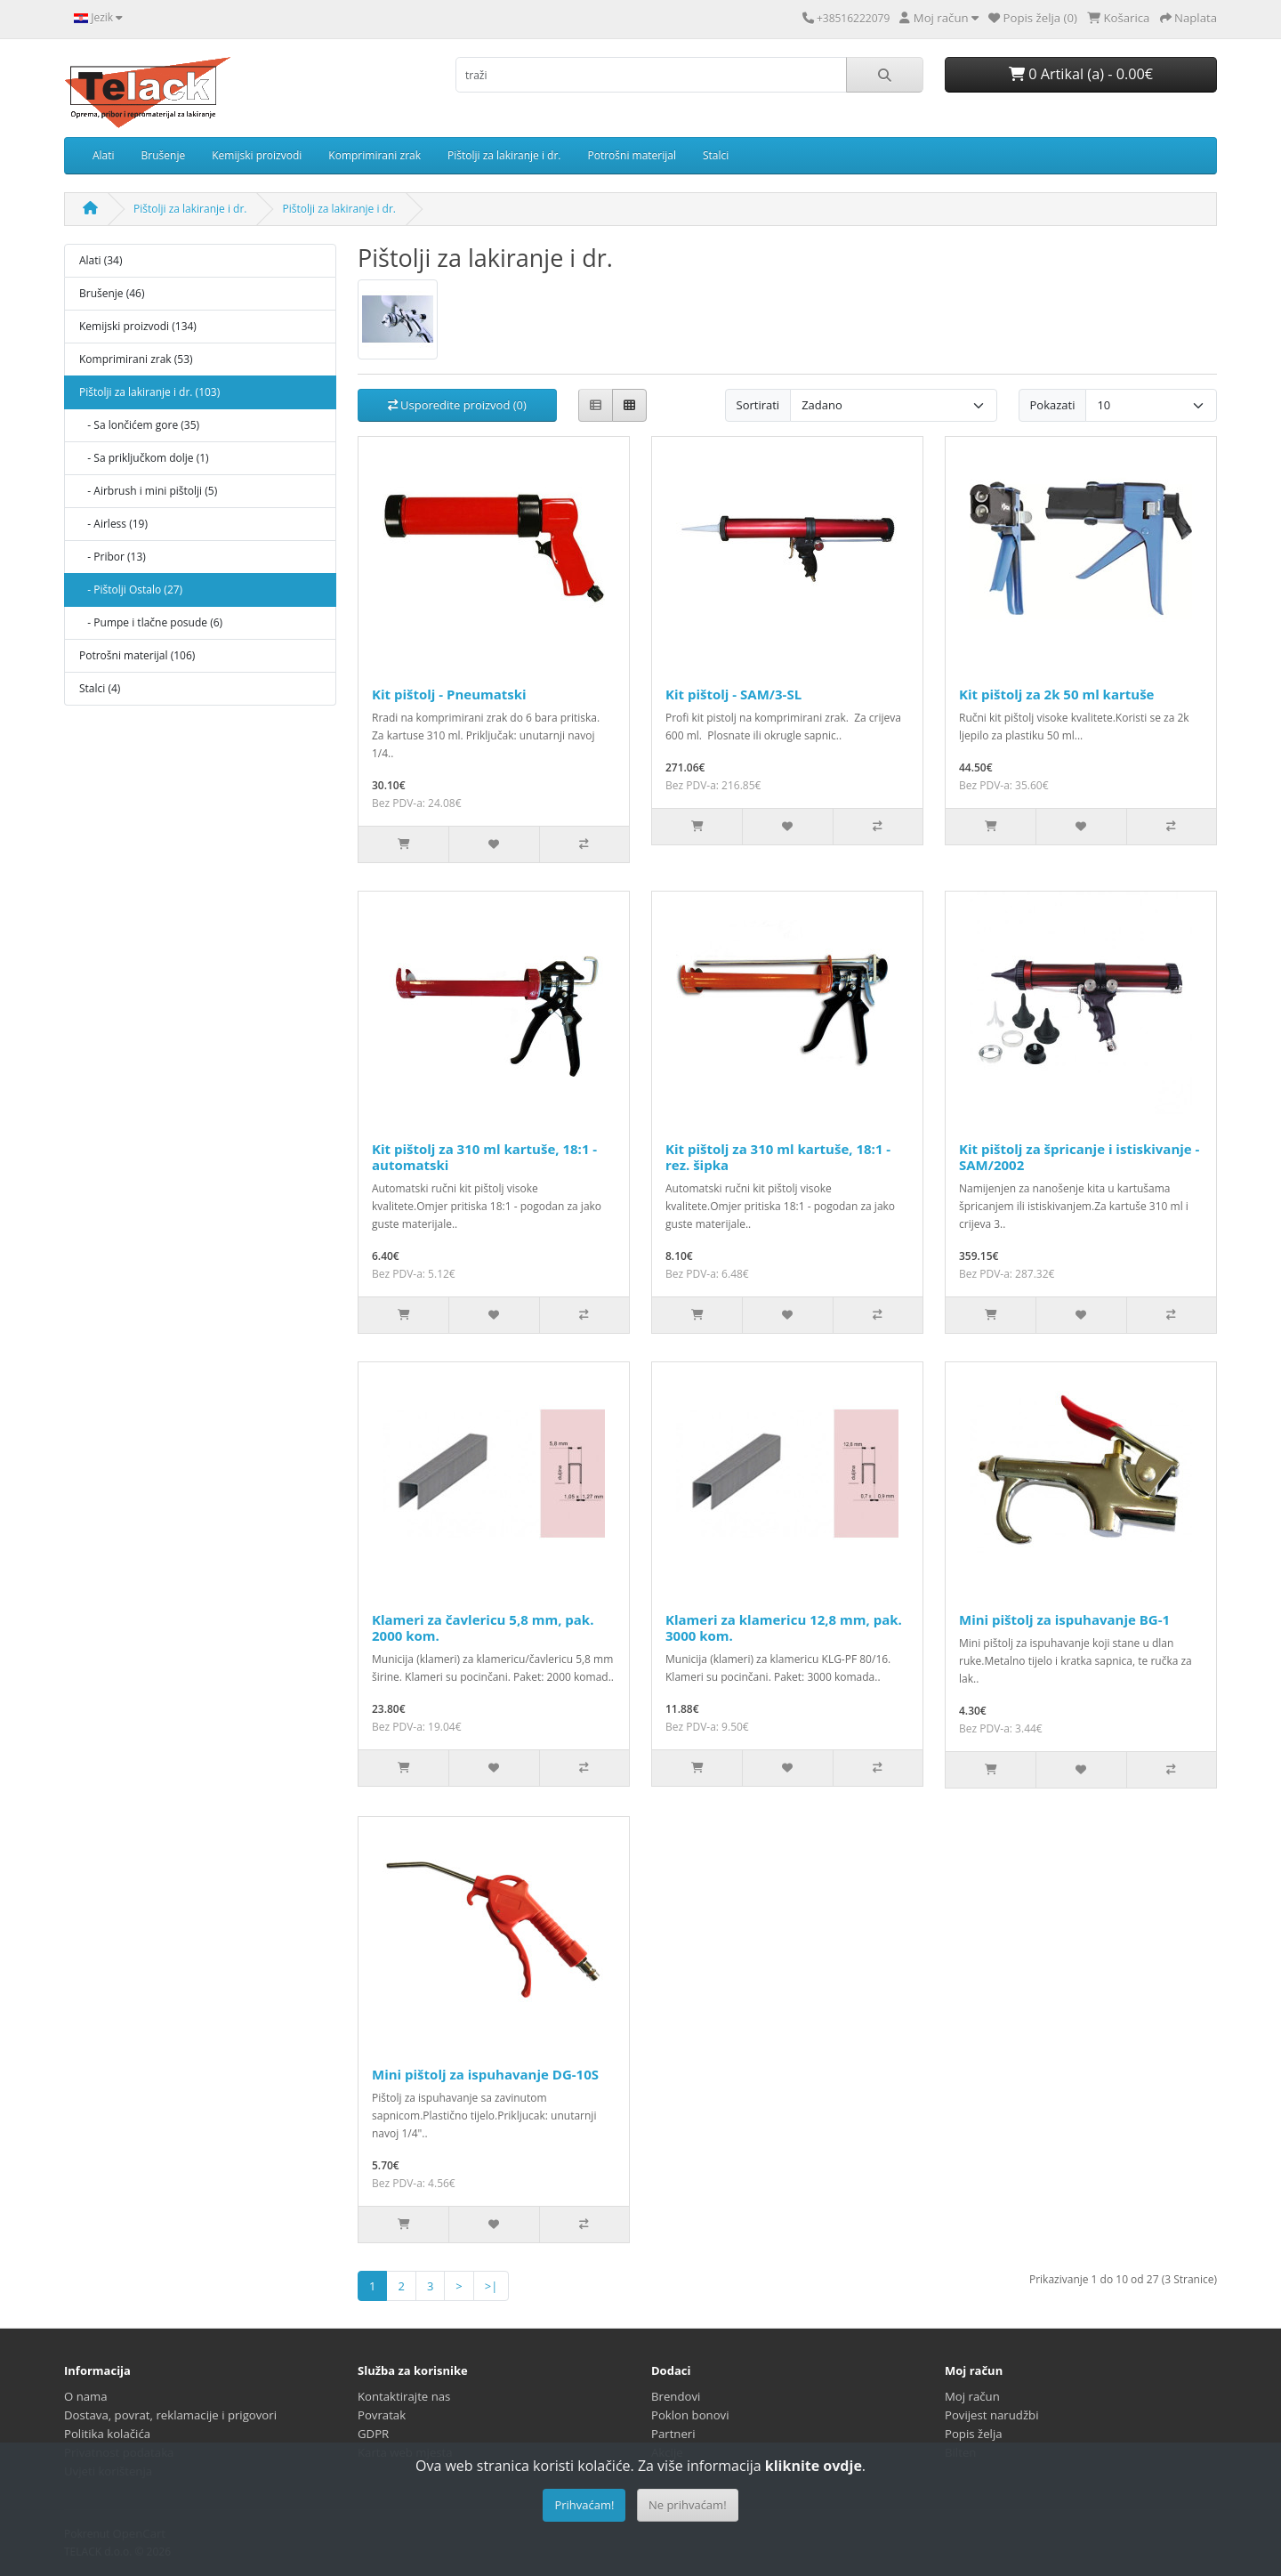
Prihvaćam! (584, 2505)
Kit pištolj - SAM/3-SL (733, 694)
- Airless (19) (113, 523)
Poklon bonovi (690, 2415)
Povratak (382, 2415)
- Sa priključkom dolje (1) (144, 457)
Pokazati (1053, 405)
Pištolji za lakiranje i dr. (503, 155)
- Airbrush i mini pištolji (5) (148, 490)
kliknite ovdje (813, 2465)
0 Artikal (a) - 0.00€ (1081, 74)
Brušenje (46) (112, 293)
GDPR (373, 2434)
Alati (104, 155)
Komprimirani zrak (374, 155)
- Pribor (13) (112, 556)
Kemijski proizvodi (257, 155)
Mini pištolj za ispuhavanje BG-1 (1064, 1619)
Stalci (716, 155)
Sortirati (758, 405)
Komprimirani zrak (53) (136, 359)
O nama (86, 2396)
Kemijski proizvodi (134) (138, 326)
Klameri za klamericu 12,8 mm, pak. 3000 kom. (783, 1627)
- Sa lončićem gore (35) (139, 424)
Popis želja (974, 2434)
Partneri (673, 2434)
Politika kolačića (107, 2434)
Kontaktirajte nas (404, 2396)
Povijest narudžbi (991, 2415)
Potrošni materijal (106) (137, 655)
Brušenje (163, 155)
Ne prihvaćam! (688, 2505)
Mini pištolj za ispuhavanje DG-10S (485, 2074)
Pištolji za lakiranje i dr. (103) (149, 392)
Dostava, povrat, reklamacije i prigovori (170, 2415)
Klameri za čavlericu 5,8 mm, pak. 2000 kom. (482, 1627)
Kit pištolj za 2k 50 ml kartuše (1057, 694)
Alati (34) (101, 260)
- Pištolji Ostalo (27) (130, 589)
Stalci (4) (99, 688)
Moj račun (972, 2396)
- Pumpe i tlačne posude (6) (150, 622)
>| (491, 2286)
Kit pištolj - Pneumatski (449, 694)
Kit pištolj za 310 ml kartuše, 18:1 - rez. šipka (777, 1157)
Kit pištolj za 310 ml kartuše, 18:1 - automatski (484, 1157)
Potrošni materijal (632, 155)
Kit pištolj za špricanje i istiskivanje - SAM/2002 (1079, 1157)
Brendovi (675, 2396)
